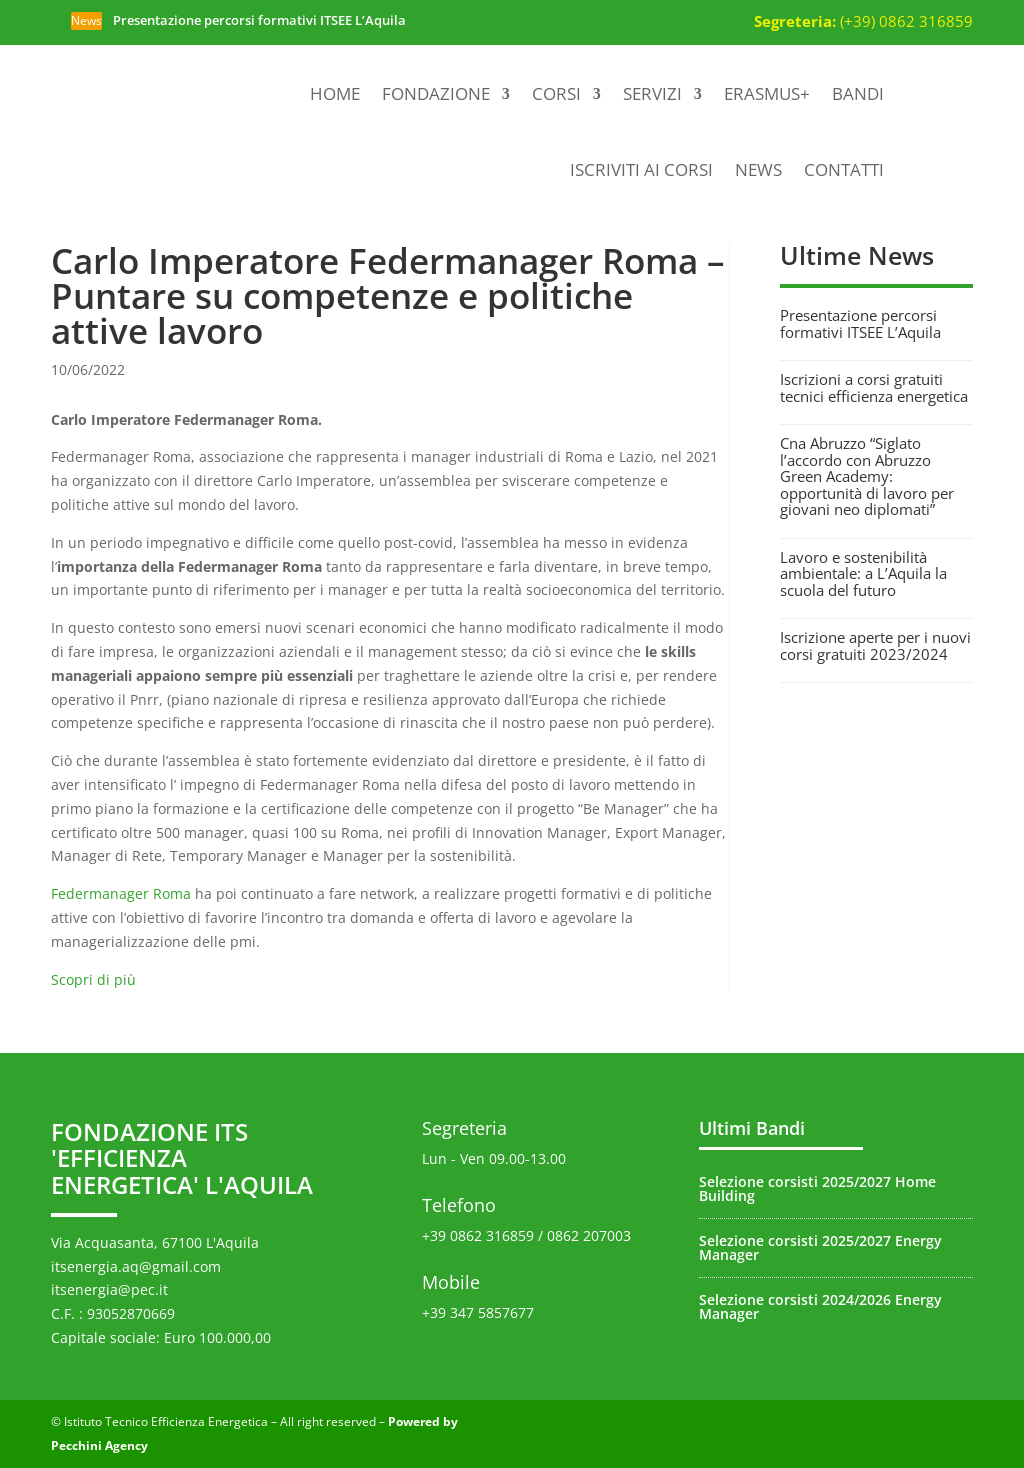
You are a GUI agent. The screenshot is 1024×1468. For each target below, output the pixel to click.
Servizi (652, 93)
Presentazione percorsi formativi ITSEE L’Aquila (259, 20)
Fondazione (436, 93)
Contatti (844, 169)
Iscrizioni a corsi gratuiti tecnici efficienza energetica (874, 387)
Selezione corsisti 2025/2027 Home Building (817, 1188)
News (758, 169)
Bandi (858, 93)
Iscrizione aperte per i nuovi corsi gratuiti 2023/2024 (875, 645)
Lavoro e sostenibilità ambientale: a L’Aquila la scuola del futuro (863, 573)
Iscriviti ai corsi (641, 169)
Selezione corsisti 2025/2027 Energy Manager (820, 1247)
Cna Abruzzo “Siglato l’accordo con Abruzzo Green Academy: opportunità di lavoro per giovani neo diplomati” (867, 476)
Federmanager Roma (121, 893)
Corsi (556, 93)
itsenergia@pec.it (109, 1289)
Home (335, 93)
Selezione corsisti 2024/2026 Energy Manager (820, 1306)
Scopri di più (93, 979)
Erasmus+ (767, 93)
